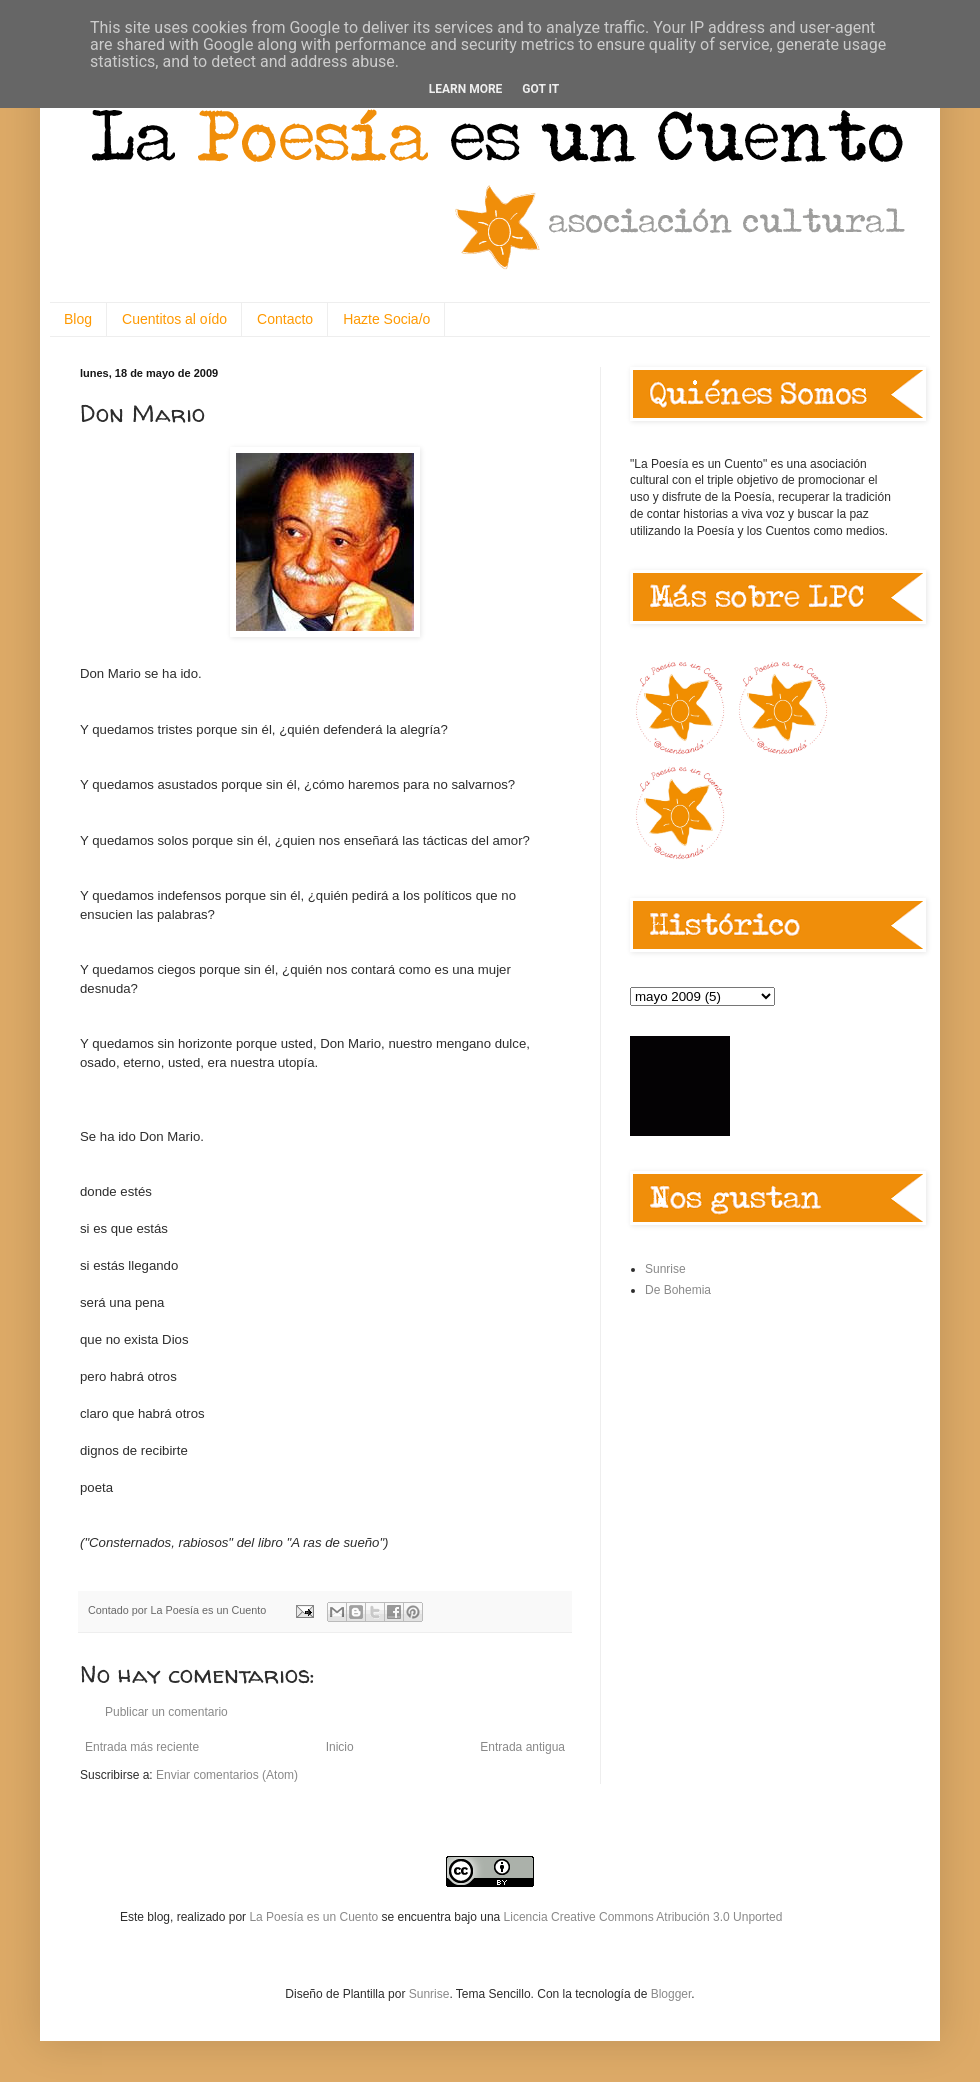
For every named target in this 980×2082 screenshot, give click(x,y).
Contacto (285, 319)
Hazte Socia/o (386, 319)
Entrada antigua (522, 1747)
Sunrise (665, 1269)
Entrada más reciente (142, 1747)
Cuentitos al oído (174, 319)
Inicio (340, 1747)
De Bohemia (678, 1290)
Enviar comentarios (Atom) (227, 1775)
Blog (78, 319)
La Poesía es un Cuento (315, 1917)
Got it (540, 89)
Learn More (466, 89)
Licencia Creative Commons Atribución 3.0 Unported (643, 1917)
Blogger (671, 1994)
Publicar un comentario (166, 1712)
